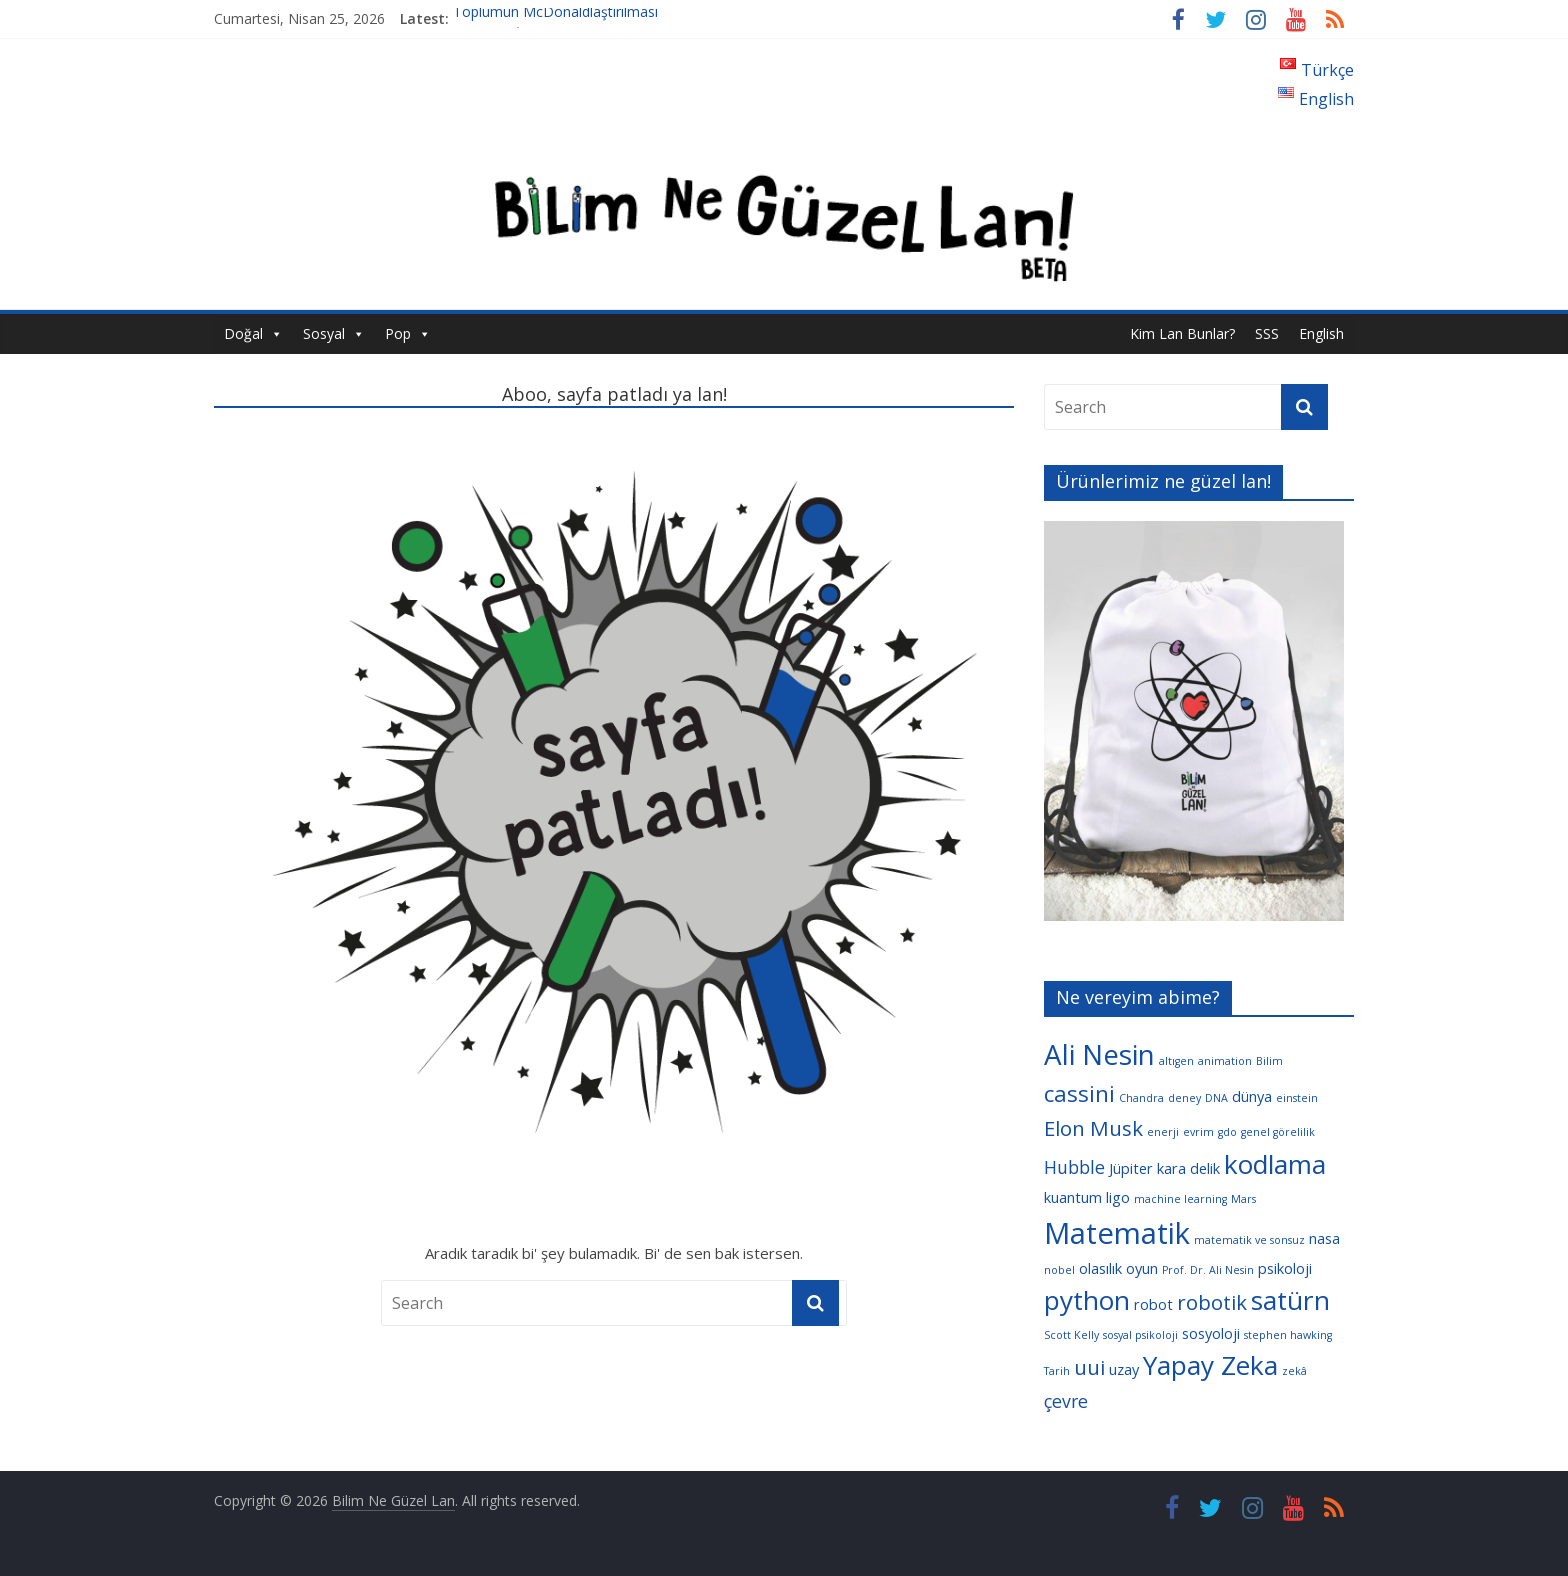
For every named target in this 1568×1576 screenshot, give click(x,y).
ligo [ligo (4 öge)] (1118, 1197)
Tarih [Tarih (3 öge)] (1057, 1371)
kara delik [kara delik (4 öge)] (1188, 1168)
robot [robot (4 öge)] (1153, 1304)
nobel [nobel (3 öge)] (1059, 1270)
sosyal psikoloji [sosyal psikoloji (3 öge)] (1140, 1335)
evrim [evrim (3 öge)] (1198, 1132)
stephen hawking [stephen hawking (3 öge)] (1288, 1335)
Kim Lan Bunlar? (1182, 333)
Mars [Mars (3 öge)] (1243, 1199)
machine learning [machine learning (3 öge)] (1180, 1199)
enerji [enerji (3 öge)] (1163, 1132)
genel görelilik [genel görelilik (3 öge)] (1278, 1132)
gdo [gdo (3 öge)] (1227, 1132)
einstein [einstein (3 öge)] (1297, 1098)
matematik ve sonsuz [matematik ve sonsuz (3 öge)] (1249, 1240)
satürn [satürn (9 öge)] (1290, 1300)
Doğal (243, 333)
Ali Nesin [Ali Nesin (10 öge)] (1099, 1054)
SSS (1267, 333)
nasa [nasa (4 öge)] (1324, 1238)
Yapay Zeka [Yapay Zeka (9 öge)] (1210, 1365)
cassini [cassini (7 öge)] (1079, 1093)
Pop (398, 333)
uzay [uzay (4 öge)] (1124, 1369)
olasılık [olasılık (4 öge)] (1100, 1268)
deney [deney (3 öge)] (1184, 1098)
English (1321, 333)
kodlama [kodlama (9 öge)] (1275, 1164)
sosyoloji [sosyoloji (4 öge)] (1211, 1333)
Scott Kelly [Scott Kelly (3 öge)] (1071, 1335)
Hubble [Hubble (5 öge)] (1074, 1167)
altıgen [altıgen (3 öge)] (1176, 1061)
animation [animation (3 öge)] (1225, 1061)
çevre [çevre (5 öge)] (1066, 1401)
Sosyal (324, 333)
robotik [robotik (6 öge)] (1212, 1302)
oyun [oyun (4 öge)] (1142, 1268)
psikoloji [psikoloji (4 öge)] (1285, 1268)
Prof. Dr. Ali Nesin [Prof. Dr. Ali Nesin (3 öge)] (1208, 1270)
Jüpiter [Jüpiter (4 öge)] (1131, 1168)
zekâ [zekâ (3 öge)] (1294, 1371)
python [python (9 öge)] (1087, 1300)
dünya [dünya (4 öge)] (1252, 1096)
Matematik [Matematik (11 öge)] (1117, 1233)
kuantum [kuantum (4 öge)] (1073, 1197)
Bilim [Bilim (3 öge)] (1269, 1061)
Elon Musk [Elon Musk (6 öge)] (1093, 1128)
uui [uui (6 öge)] (1089, 1367)
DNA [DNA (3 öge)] (1216, 1098)
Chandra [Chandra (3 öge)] (1141, 1098)
